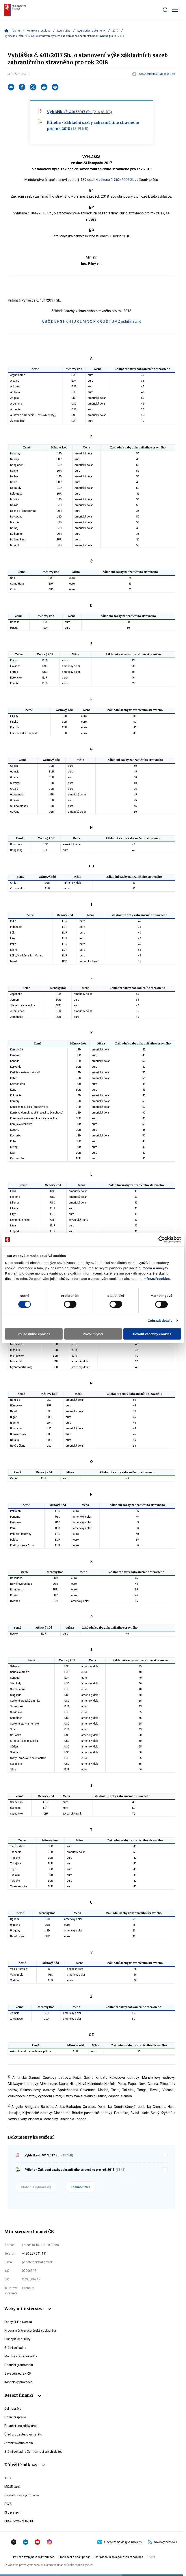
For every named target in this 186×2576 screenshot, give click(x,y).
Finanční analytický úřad (20, 2426)
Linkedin (25, 2542)
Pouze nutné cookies (33, 1334)
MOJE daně (12, 2486)
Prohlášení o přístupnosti (74, 2557)
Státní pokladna (15, 2347)
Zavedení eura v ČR (17, 2373)
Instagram (49, 2542)
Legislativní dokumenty (91, 30)
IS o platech (12, 2512)
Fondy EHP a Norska (18, 2322)
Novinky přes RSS (163, 2542)
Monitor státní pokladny (20, 2356)
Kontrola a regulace (38, 30)
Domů (16, 30)
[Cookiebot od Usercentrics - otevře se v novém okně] (161, 1239)
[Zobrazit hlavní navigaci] (175, 10)
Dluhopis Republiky (17, 2339)
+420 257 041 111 (34, 2253)
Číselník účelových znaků (21, 2495)
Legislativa (64, 30)
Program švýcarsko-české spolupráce (30, 2330)
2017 (115, 30)
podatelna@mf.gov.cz (37, 2262)
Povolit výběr (93, 1334)
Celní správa (12, 2408)
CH (68, 321)
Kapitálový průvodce (18, 2382)
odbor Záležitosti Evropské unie (157, 74)
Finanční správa (15, 2417)
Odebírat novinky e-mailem (119, 2542)
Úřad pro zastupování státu (23, 2434)
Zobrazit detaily (160, 1320)
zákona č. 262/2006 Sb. (117, 180)
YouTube (37, 2542)
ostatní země (131, 321)
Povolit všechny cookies (152, 1334)
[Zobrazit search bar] (165, 9)
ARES (8, 2478)
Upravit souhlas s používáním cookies (119, 2557)
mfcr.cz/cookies (157, 1278)
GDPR (151, 2557)
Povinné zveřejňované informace (33, 2557)
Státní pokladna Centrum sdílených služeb (33, 2451)
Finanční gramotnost (18, 2365)
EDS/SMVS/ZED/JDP (19, 2521)
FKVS (8, 2504)
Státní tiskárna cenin (18, 2443)
